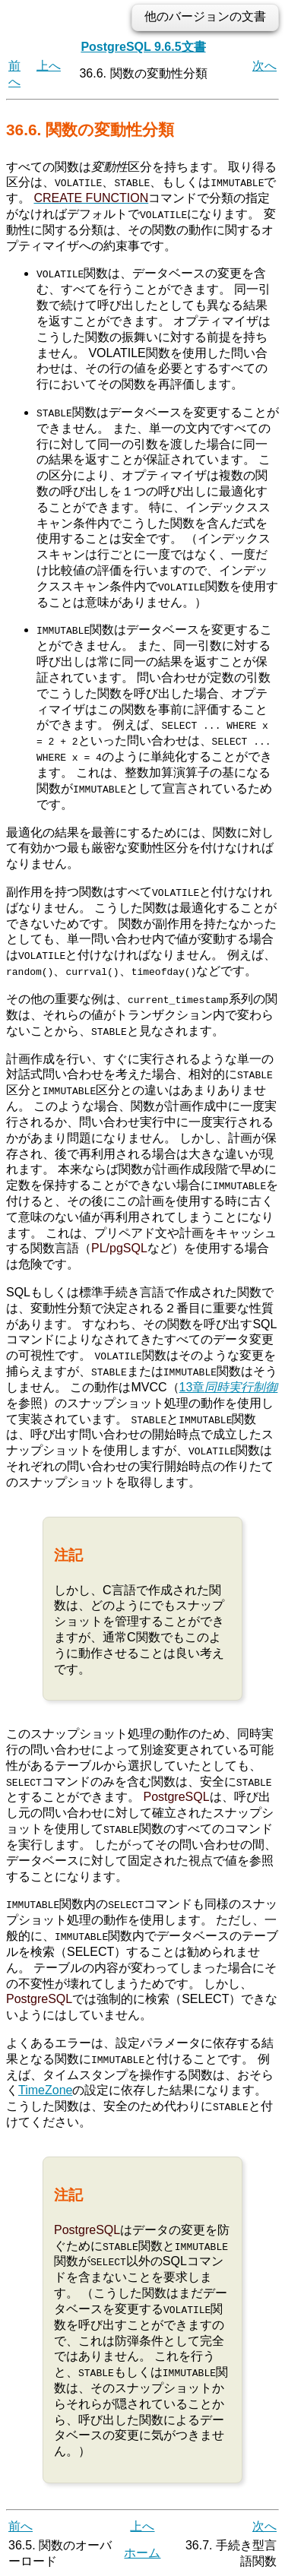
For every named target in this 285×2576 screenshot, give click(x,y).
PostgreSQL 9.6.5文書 (143, 46)
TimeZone (45, 2088)
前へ (20, 2523)
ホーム (142, 2550)
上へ (48, 65)
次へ (264, 65)
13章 (228, 1385)
